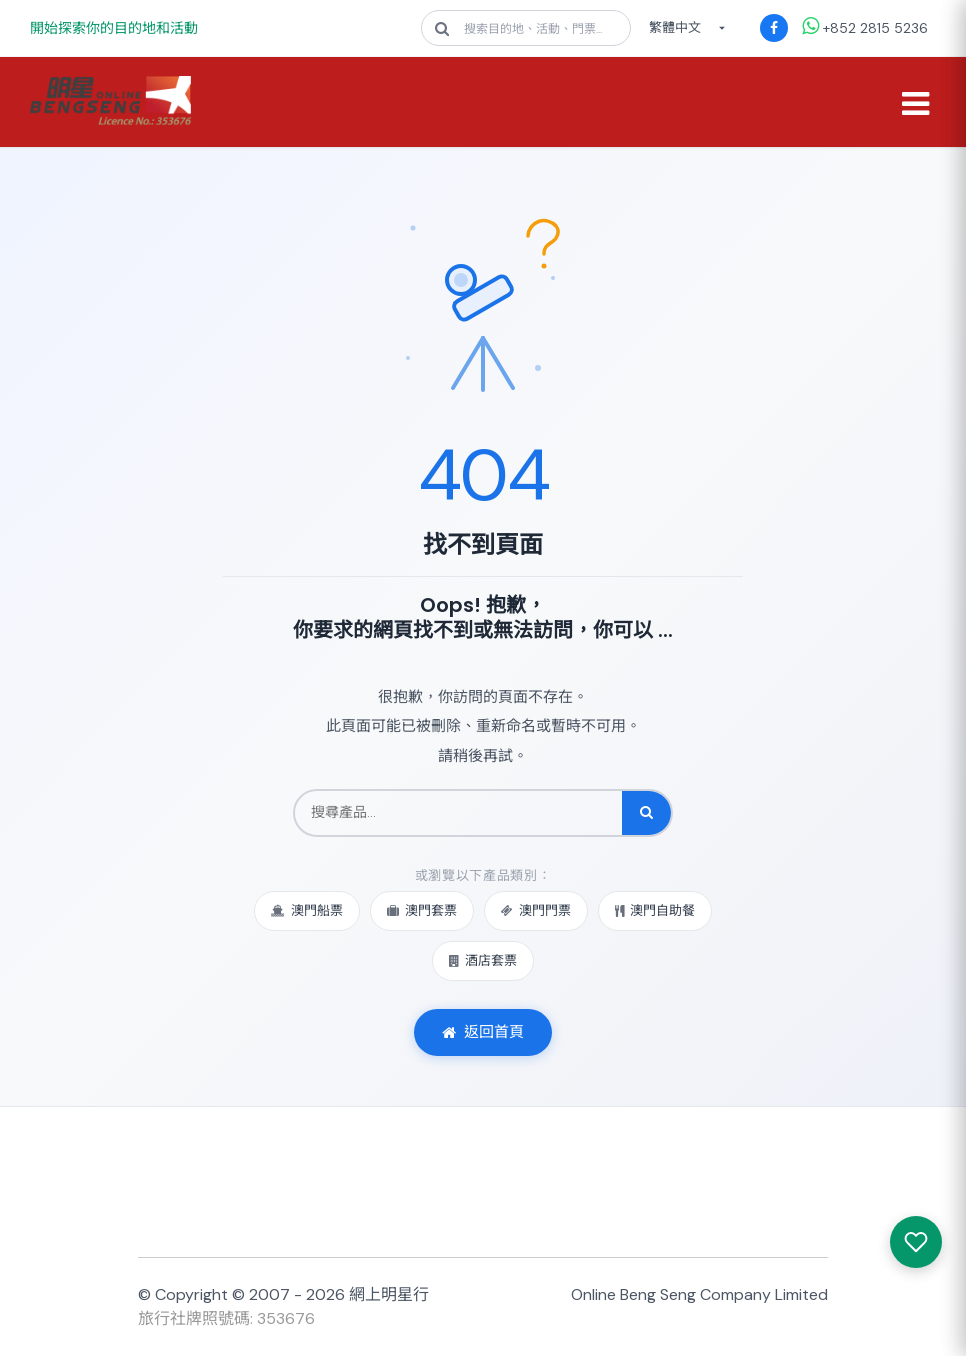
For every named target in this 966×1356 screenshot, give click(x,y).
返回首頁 (483, 1032)
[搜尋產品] (458, 813)
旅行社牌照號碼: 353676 (226, 1318)
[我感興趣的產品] (916, 1242)
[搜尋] (646, 813)
